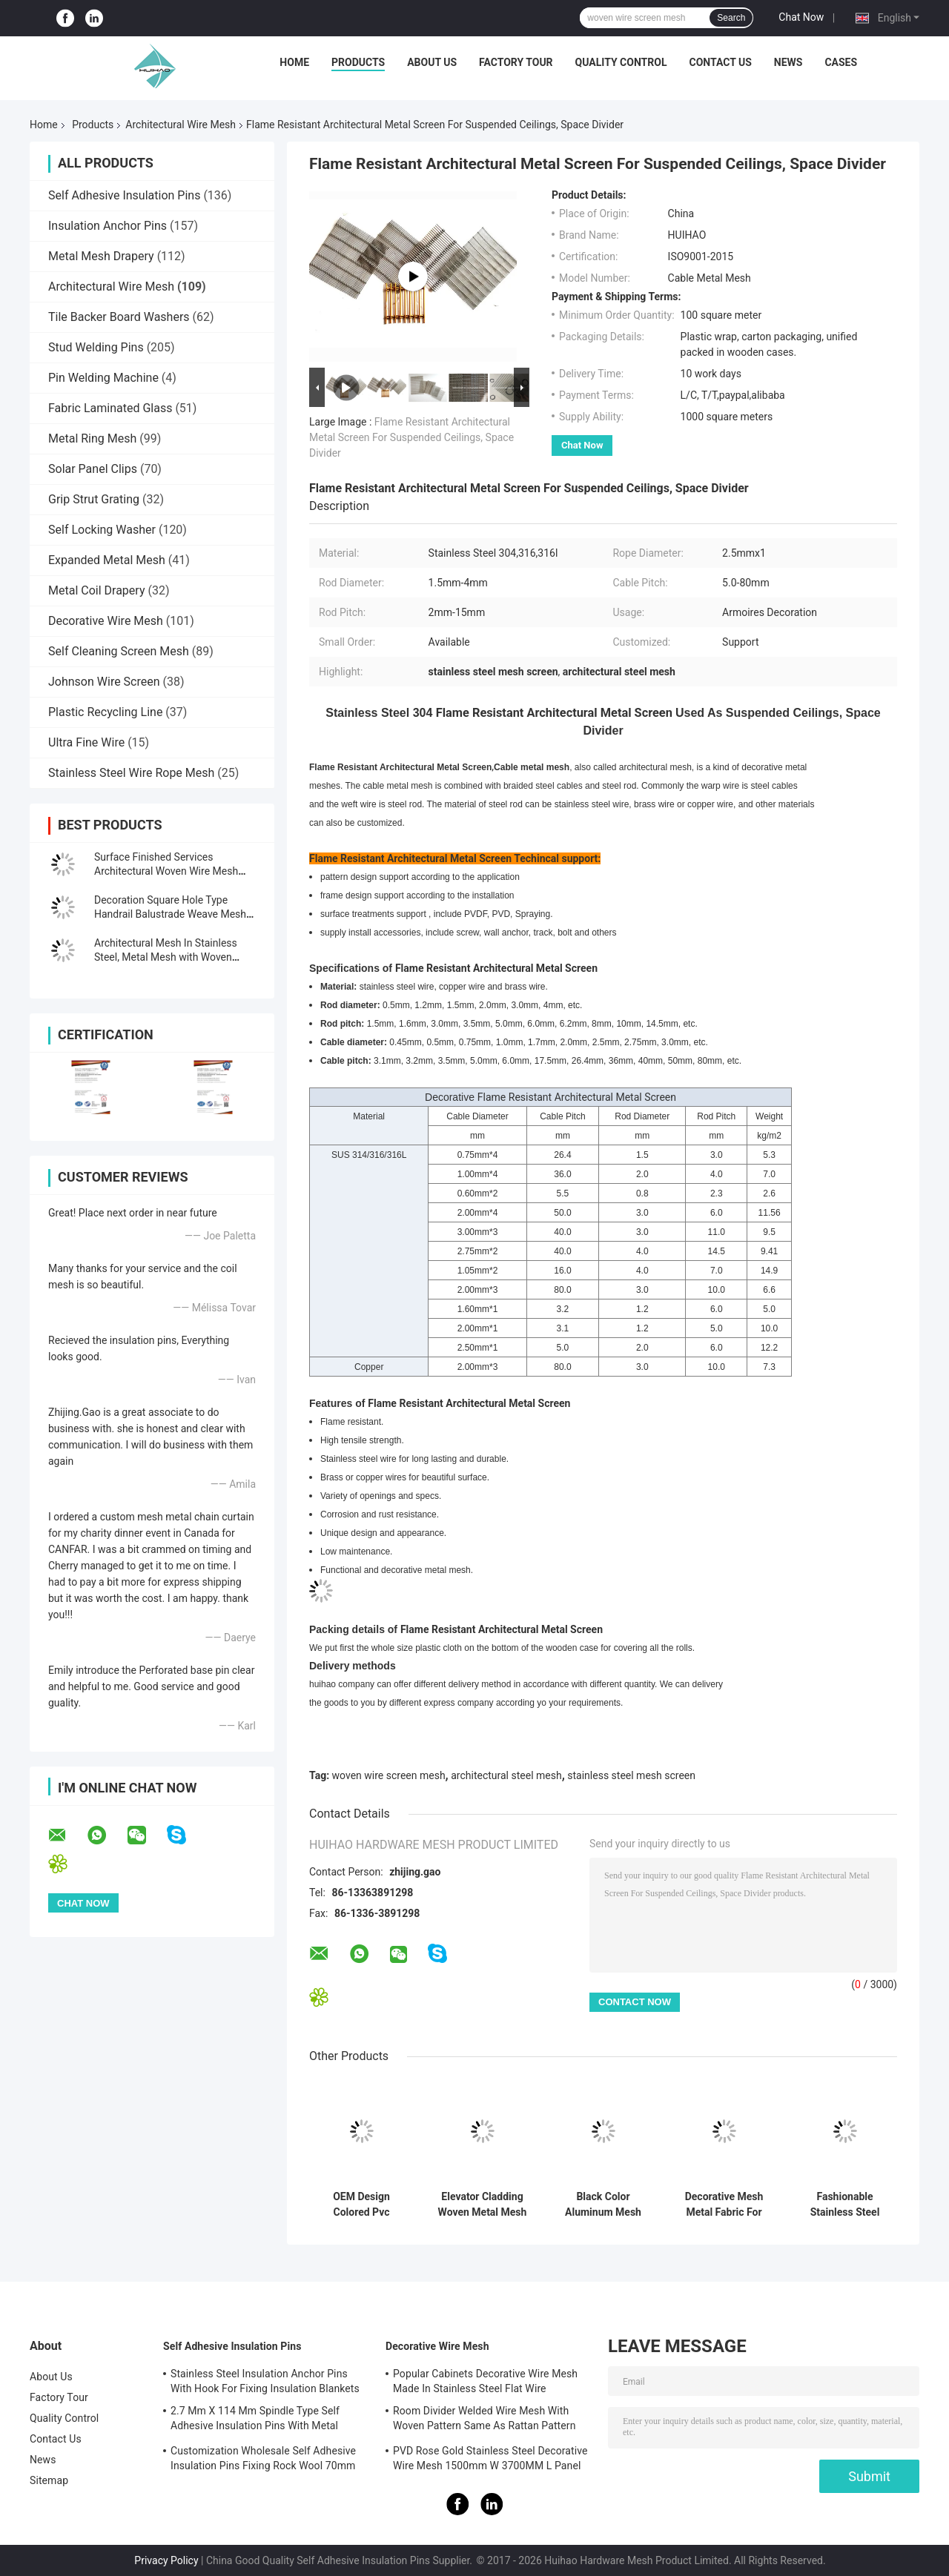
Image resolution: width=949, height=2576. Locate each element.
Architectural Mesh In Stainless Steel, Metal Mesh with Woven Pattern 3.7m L (165, 957)
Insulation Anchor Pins (107, 226)
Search (731, 18)
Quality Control (621, 62)
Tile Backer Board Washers (119, 317)
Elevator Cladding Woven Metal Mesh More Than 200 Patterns (482, 2205)
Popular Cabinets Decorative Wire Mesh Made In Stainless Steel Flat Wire (485, 2381)
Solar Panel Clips (92, 469)
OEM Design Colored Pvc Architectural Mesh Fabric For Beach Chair (361, 2205)
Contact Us (720, 62)
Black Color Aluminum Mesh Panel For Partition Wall (603, 2205)
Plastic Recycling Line (105, 712)
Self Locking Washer (102, 530)
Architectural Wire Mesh (180, 124)
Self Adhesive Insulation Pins (124, 195)
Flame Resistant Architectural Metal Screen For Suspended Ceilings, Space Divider (411, 437)
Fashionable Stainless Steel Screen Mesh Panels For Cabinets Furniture (844, 2205)
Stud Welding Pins (96, 347)
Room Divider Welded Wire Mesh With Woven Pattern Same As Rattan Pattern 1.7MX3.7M (484, 2420)
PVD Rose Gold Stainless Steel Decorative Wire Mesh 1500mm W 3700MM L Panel (490, 2458)
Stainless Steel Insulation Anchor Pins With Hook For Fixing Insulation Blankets (265, 2381)
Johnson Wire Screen (104, 682)
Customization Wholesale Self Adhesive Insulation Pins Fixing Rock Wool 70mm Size (263, 2460)
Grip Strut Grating (93, 499)
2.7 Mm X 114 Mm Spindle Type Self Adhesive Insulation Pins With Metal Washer (255, 2420)
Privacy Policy (166, 2560)
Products (358, 62)
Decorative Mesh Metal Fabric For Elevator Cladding (723, 2205)
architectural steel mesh (506, 1775)
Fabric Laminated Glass (110, 408)
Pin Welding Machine (103, 378)
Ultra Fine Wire (86, 742)
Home (294, 62)
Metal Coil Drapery (96, 590)
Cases (840, 62)
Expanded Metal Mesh (106, 560)
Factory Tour (516, 62)
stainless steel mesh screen (631, 1775)
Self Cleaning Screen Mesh (118, 651)
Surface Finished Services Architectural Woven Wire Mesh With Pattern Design (166, 871)
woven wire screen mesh (389, 1775)
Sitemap (49, 2480)
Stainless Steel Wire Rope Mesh (131, 773)
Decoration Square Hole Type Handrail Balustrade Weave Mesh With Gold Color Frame (170, 914)
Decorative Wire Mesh (105, 621)
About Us (432, 62)
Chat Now (801, 17)
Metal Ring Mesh (92, 438)
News (788, 62)
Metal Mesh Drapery (101, 256)
